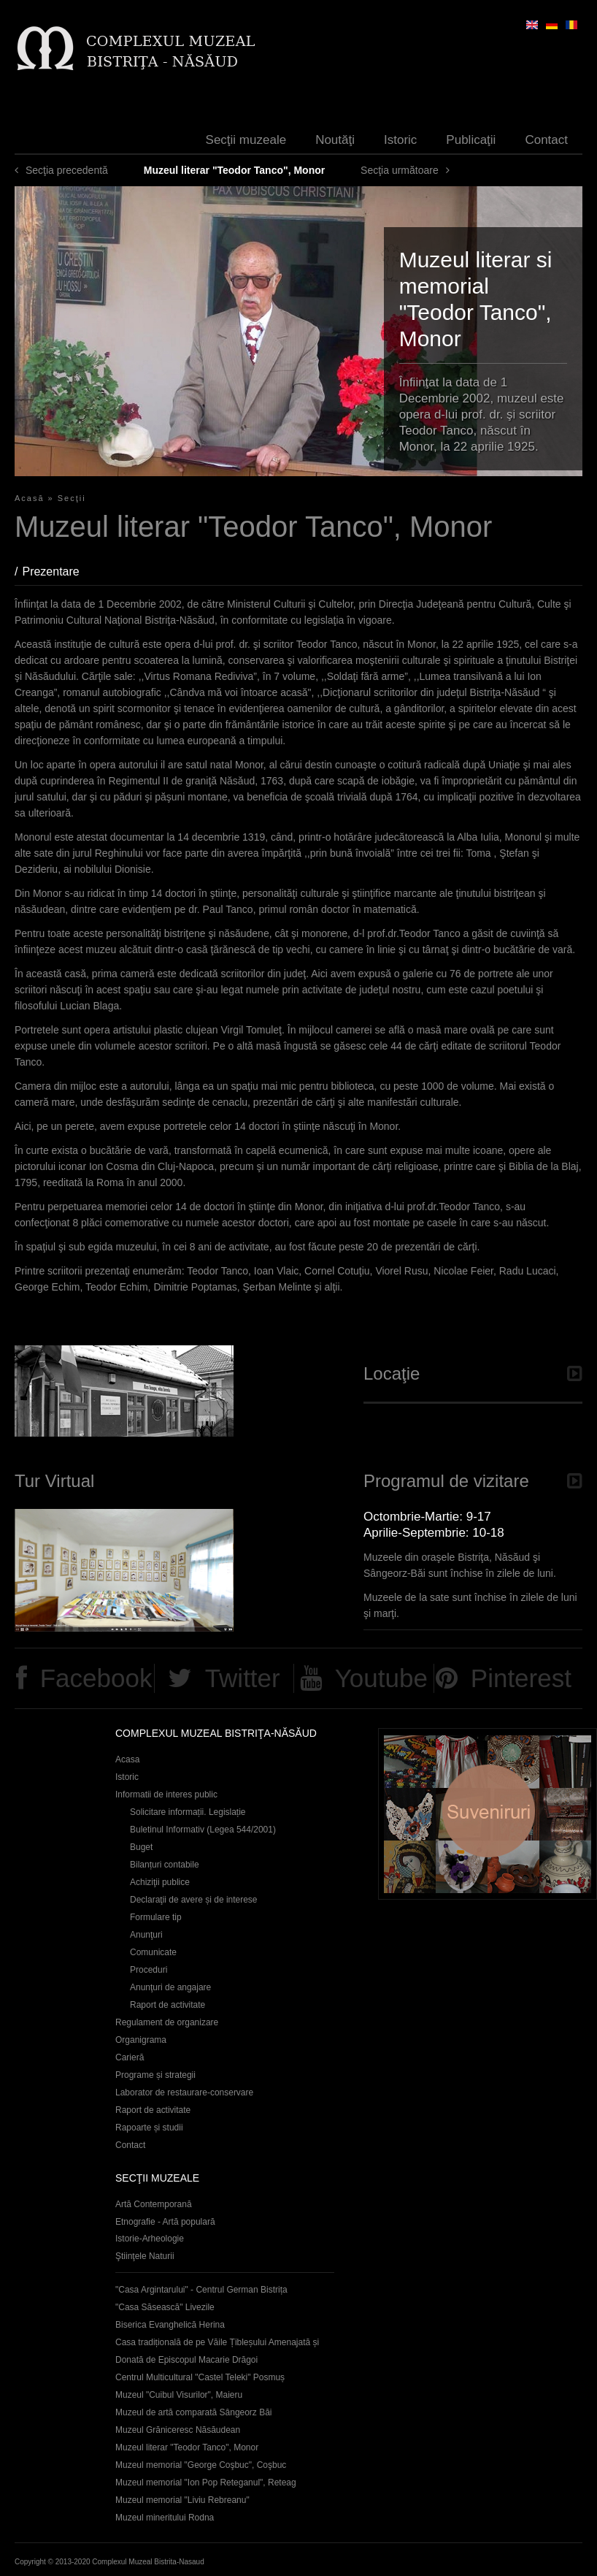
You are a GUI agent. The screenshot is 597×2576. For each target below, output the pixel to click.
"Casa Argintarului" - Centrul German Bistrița (201, 2290)
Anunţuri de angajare (170, 1987)
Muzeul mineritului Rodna (164, 2517)
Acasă (30, 498)
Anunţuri (146, 1935)
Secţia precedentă (67, 170)
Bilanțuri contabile (164, 1865)
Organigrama (140, 2040)
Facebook (96, 1678)
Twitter (242, 1678)
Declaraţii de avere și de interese (194, 1900)
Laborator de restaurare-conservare (184, 2092)
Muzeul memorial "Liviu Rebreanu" (182, 2500)
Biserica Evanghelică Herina (170, 2325)
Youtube (381, 1678)
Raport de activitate (167, 2005)
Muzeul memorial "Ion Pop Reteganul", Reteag (205, 2482)
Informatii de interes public (166, 1794)
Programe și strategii (155, 2075)
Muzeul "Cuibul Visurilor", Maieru (178, 2395)
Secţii (72, 498)
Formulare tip (156, 1917)
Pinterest (521, 1678)
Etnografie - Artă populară (165, 2222)
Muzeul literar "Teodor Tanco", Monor (186, 2447)
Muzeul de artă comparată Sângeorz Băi (193, 2412)
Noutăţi (335, 140)
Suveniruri (487, 1814)
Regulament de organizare (166, 2022)
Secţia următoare (400, 170)
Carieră (129, 2057)
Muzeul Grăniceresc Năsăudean (177, 2430)
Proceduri (148, 1970)
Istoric (400, 140)
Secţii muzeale (246, 140)
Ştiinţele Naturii (144, 2256)
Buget (141, 1847)
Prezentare (57, 571)
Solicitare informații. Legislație (188, 1812)
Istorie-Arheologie (149, 2238)
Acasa (127, 1759)
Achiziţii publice (160, 1882)
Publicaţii (471, 140)
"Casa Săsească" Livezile (165, 2307)
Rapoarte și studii (149, 2127)
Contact (546, 140)
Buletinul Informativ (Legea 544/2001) (203, 1829)
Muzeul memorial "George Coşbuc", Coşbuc (200, 2465)
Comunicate (153, 1952)
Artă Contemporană (153, 2204)
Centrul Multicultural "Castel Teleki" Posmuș (200, 2377)
